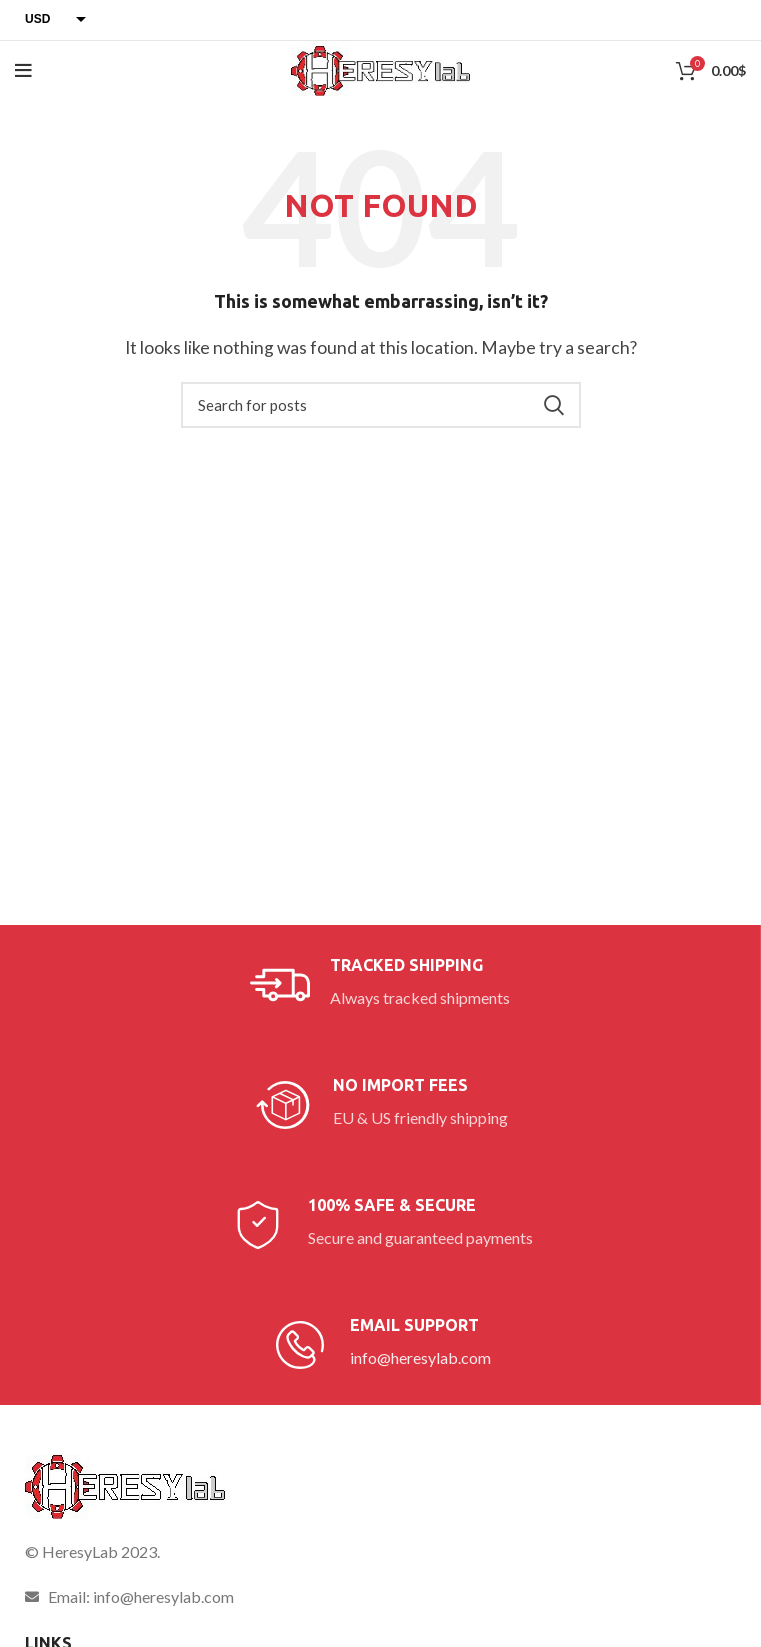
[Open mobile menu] (23, 71)
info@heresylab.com (420, 1357)
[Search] (381, 405)
